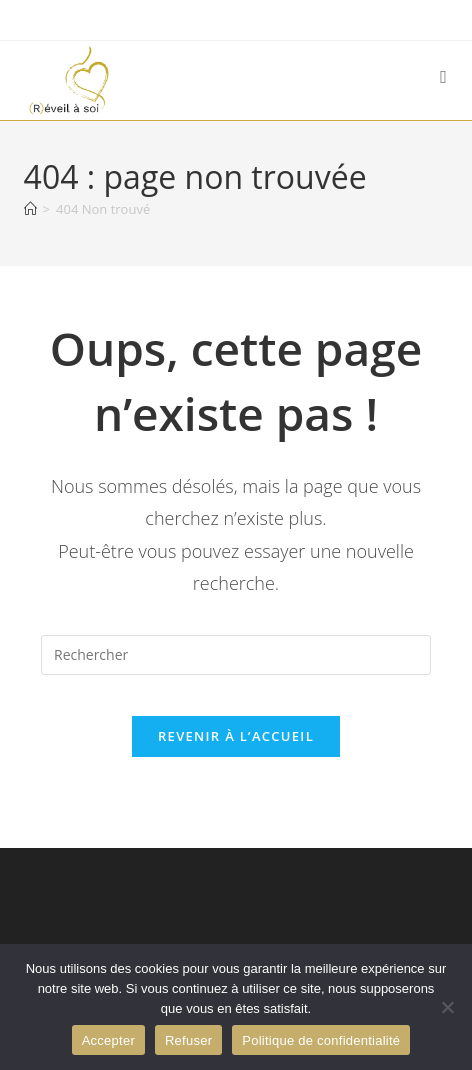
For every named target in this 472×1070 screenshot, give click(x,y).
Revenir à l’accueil (236, 736)
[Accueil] (30, 209)
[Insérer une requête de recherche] (236, 655)
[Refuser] (447, 1007)
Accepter (108, 1040)
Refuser (188, 1040)
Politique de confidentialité (321, 1040)
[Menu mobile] (444, 76)
